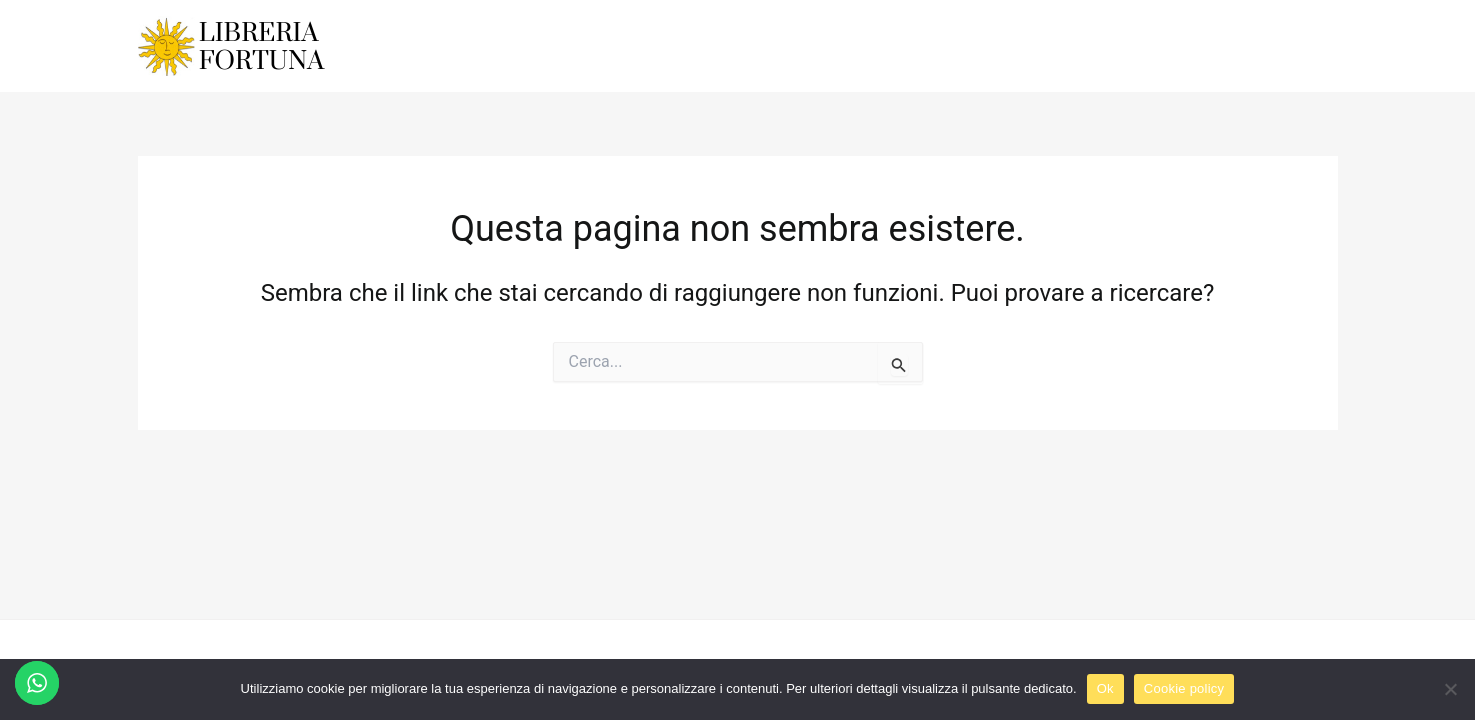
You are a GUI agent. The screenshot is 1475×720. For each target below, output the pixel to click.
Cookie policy (1184, 688)
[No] (1450, 689)
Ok (1105, 688)
